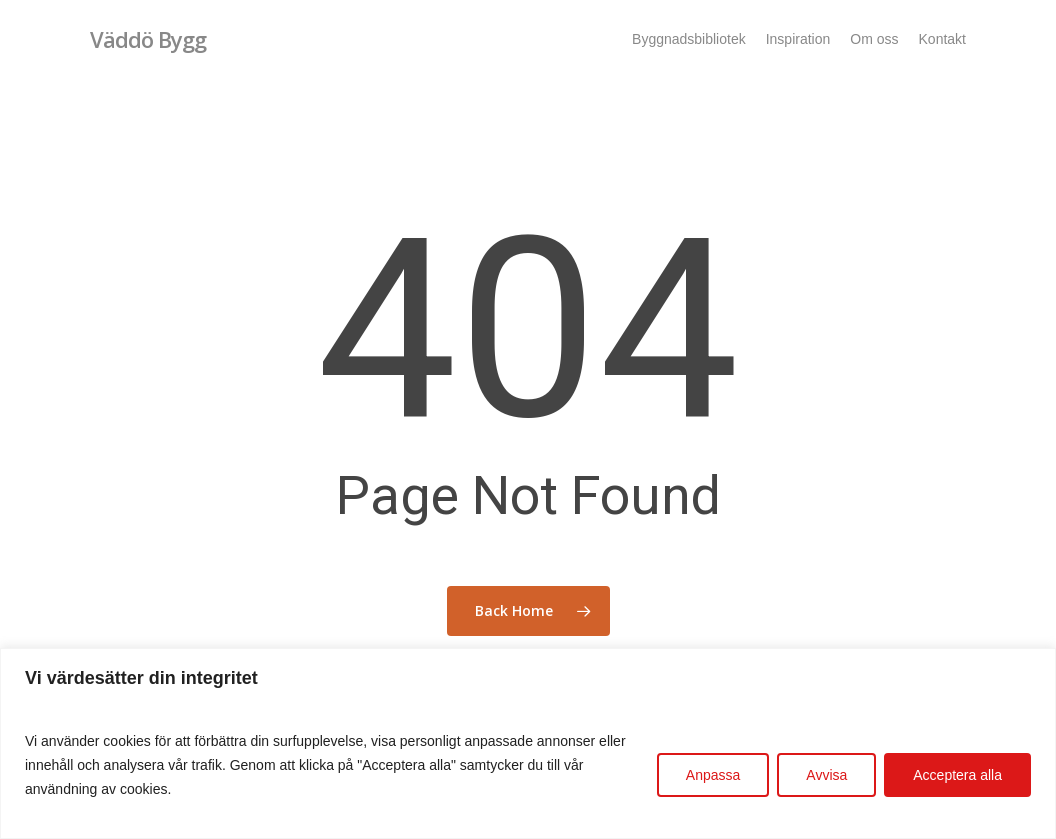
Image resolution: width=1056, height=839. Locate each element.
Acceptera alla (957, 775)
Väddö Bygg (148, 39)
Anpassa (713, 775)
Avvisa (826, 775)
